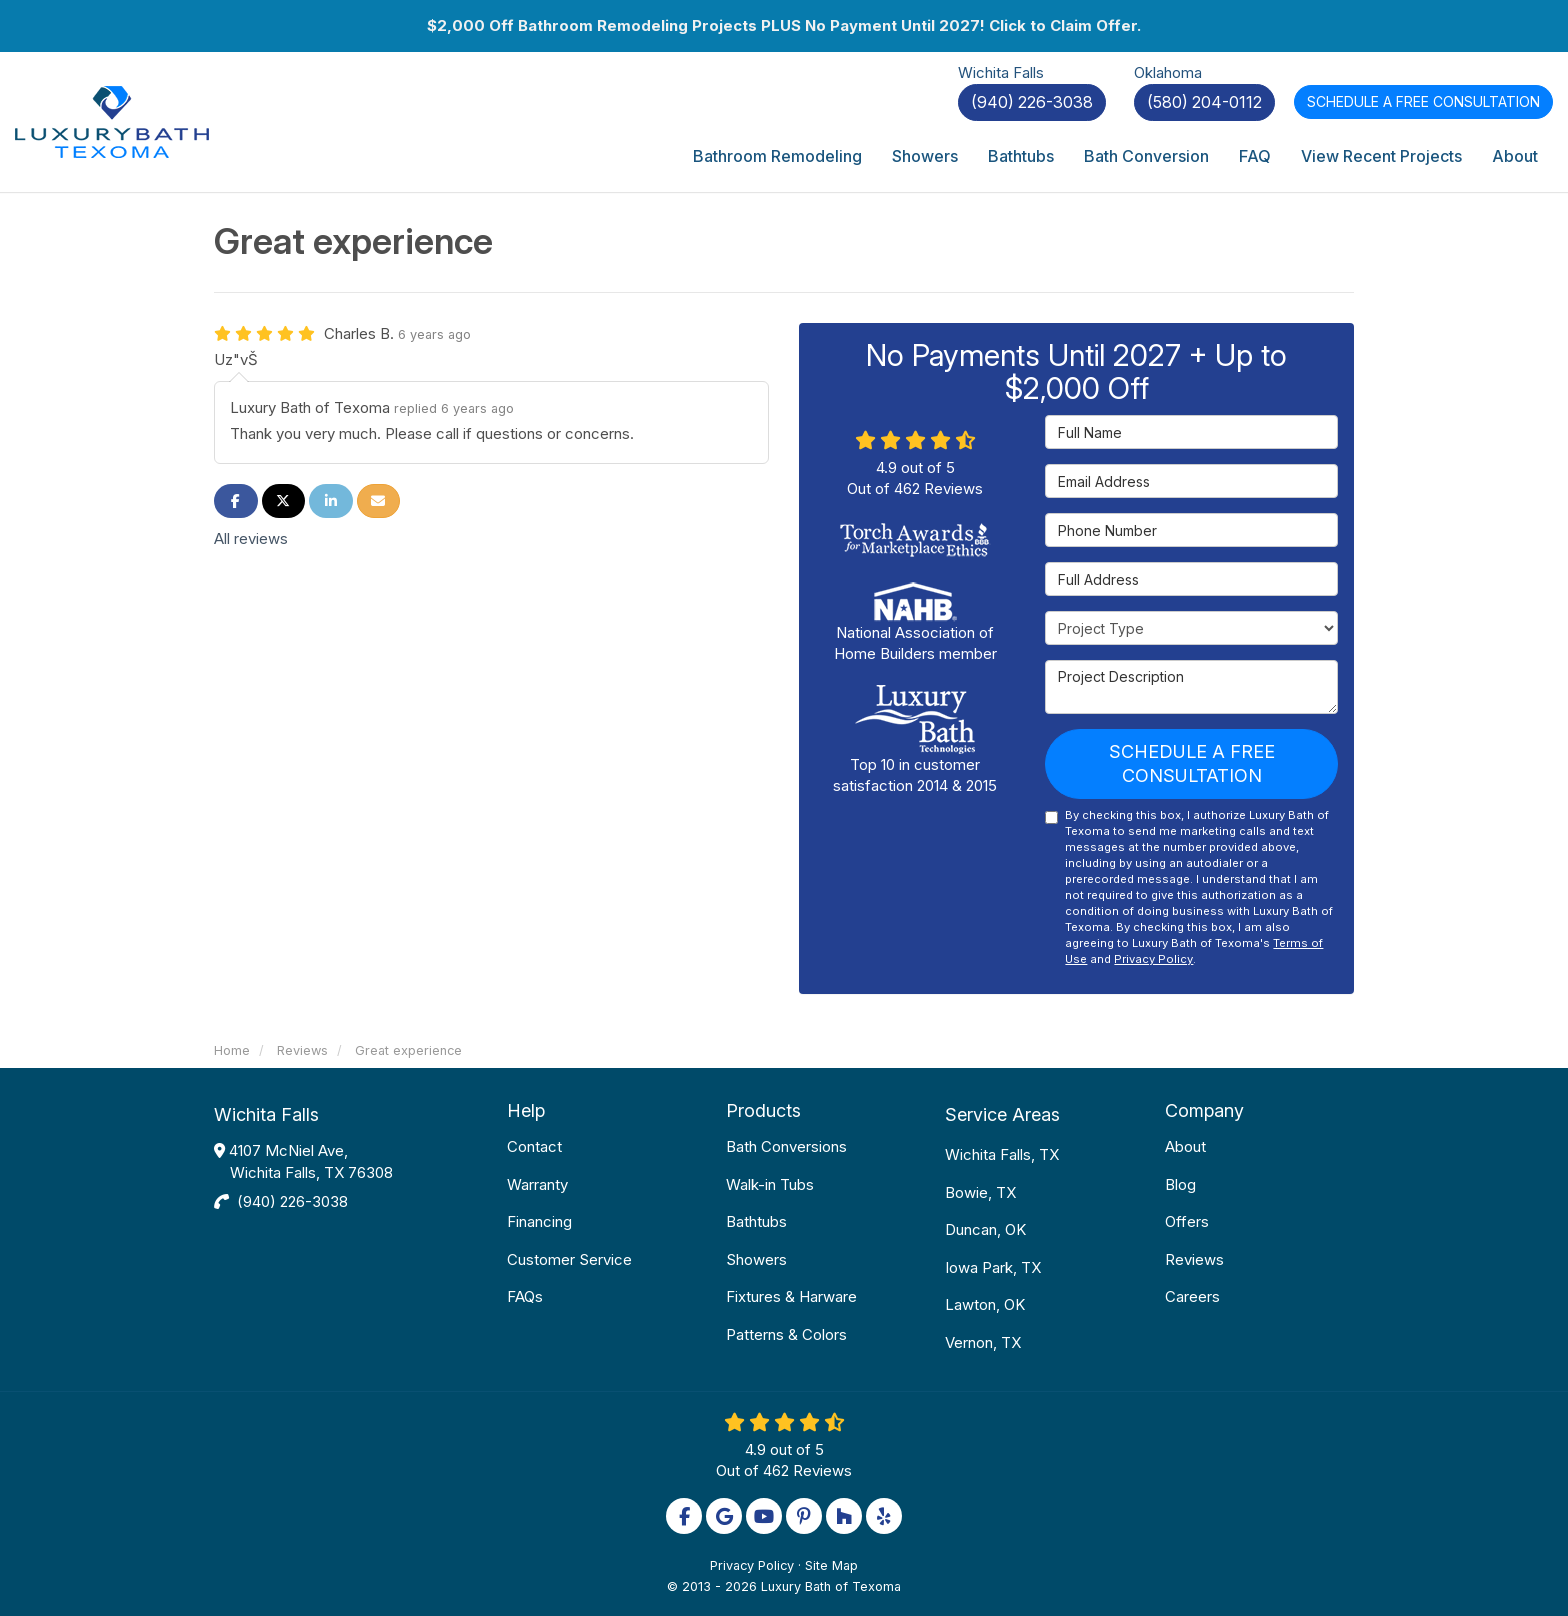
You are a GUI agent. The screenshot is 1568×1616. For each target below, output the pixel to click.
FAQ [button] (1255, 156)
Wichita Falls (266, 1114)
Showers (756, 1259)
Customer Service (569, 1259)
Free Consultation (1423, 101)
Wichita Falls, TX (1002, 1154)
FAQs (525, 1296)
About (1185, 1146)
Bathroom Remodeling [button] (777, 156)
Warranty (537, 1184)
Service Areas (1002, 1114)
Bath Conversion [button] (1146, 156)
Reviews (1194, 1259)
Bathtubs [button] (1021, 156)
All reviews (251, 538)
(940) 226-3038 (292, 1201)
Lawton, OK (985, 1304)
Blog (1180, 1184)
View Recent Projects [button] (1381, 156)
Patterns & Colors (786, 1334)
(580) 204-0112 (1204, 102)
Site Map (831, 1565)
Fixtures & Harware (791, 1296)
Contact (534, 1146)
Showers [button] (925, 156)
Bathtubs (756, 1221)
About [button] (1515, 156)
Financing (539, 1221)
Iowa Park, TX (993, 1267)
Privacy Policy (1153, 959)
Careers (1192, 1296)
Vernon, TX (983, 1342)
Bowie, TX (980, 1192)
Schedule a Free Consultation (1192, 763)
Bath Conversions (786, 1146)
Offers (1187, 1221)
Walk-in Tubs (770, 1184)
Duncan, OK (985, 1229)
